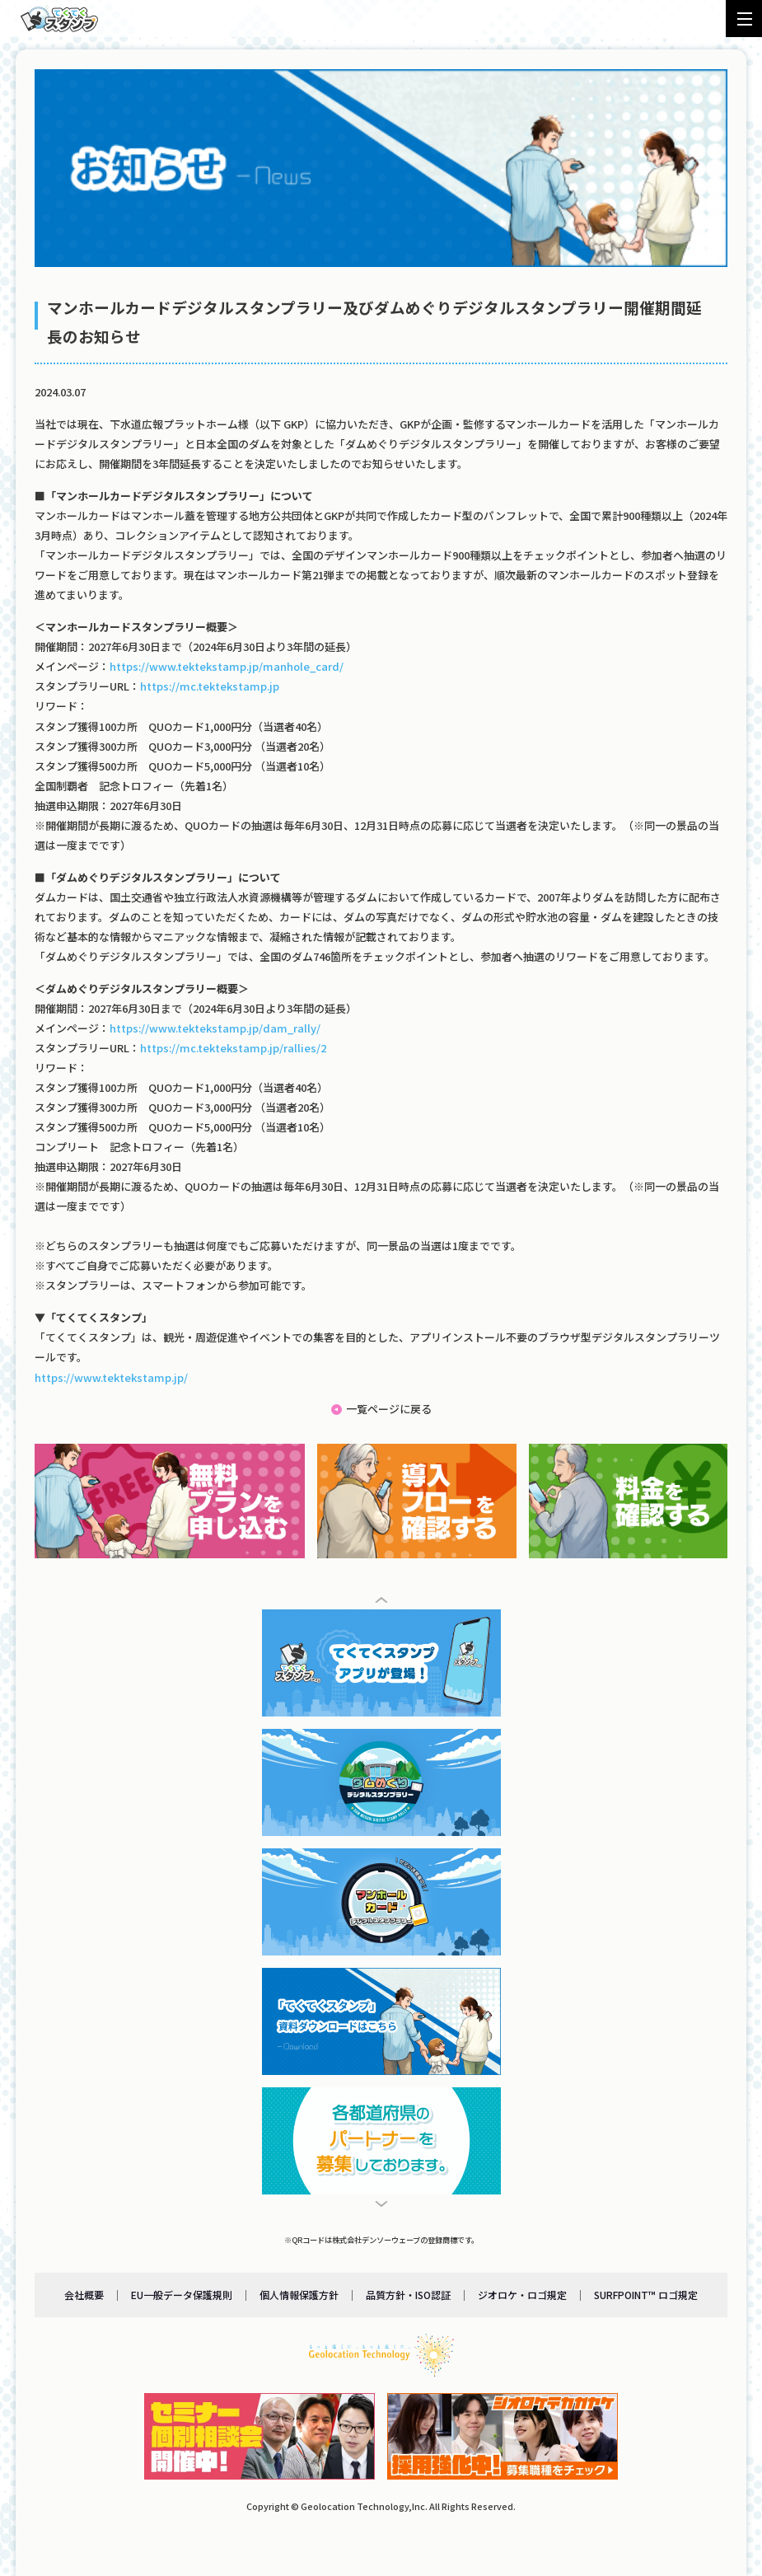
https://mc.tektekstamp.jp (209, 686)
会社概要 (84, 2294)
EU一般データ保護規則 (181, 2294)
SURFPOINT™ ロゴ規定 (646, 2294)
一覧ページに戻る (389, 1409)
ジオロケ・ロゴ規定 (522, 2294)
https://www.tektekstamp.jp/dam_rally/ (215, 1028)
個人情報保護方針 (299, 2294)
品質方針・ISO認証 (408, 2294)
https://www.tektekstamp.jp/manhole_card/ (227, 666)
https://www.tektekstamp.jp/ (111, 1377)
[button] (381, 1600)
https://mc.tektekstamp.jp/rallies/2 (233, 1048)
